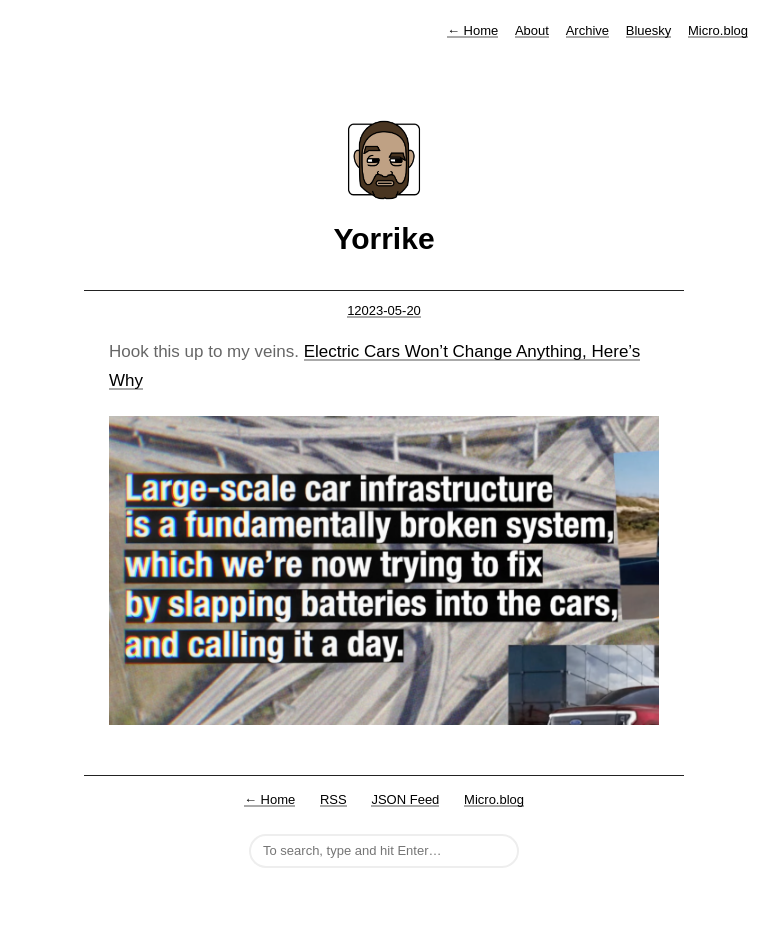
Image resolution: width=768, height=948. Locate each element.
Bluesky (649, 30)
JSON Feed (405, 799)
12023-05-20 (384, 310)
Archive (587, 30)
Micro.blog (718, 30)
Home (472, 30)
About (532, 30)
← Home (269, 799)
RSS (333, 799)
